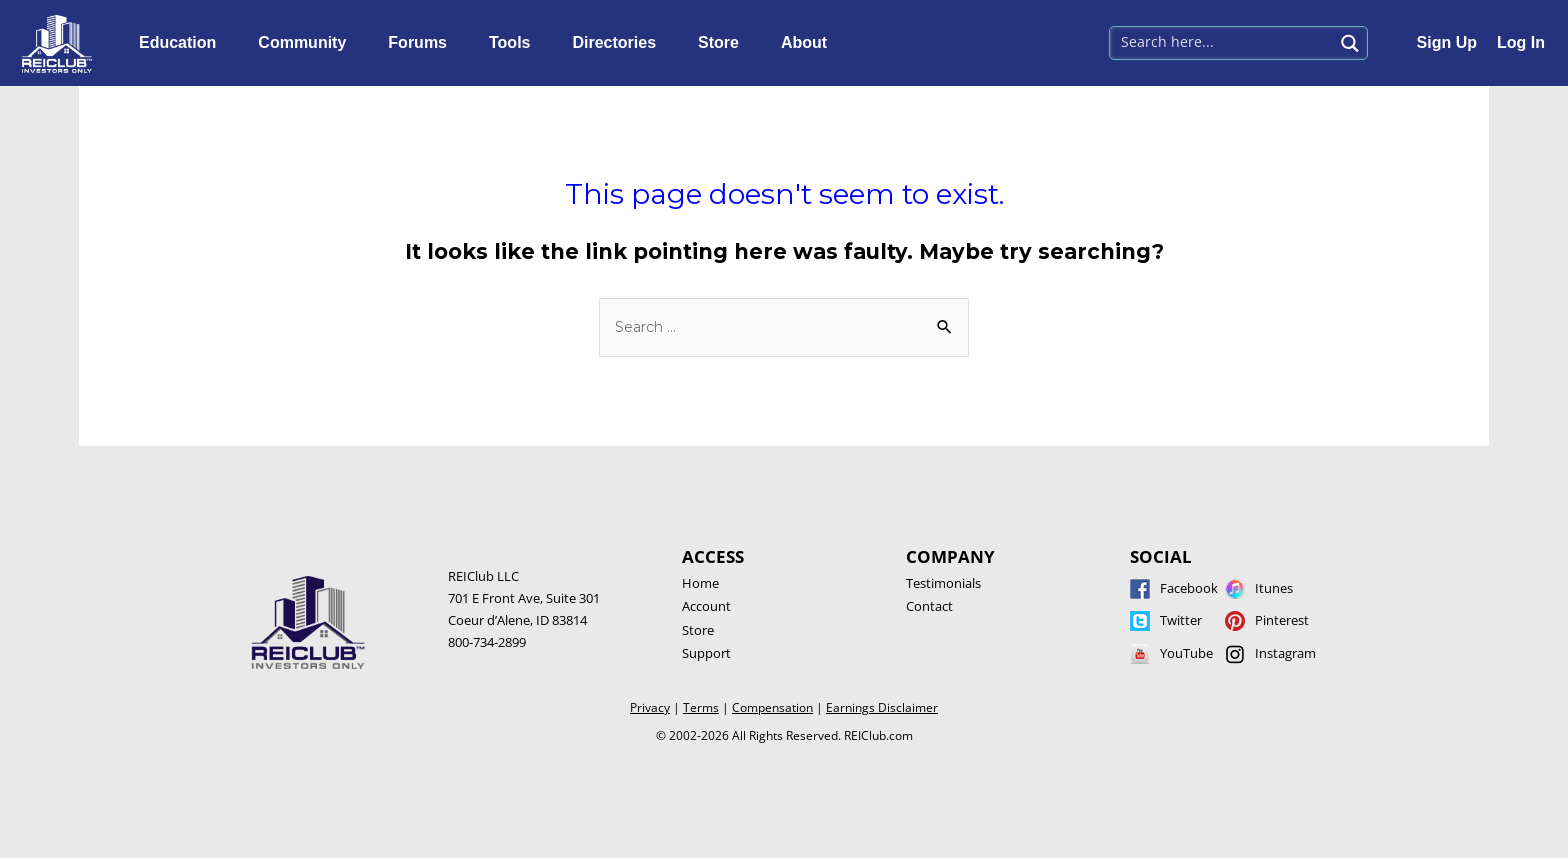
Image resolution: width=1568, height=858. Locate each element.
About (809, 43)
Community (307, 43)
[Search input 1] (1223, 41)
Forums (422, 43)
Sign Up (1447, 42)
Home (700, 583)
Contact (929, 606)
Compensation (772, 707)
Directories (619, 43)
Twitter (1181, 620)
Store (723, 43)
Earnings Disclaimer (882, 707)
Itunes (1274, 588)
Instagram (1285, 653)
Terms (701, 707)
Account (706, 606)
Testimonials (943, 583)
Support (706, 653)
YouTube (1186, 653)
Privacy (650, 707)
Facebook (1189, 588)
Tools (514, 43)
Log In (1521, 42)
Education (182, 43)
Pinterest (1282, 620)
